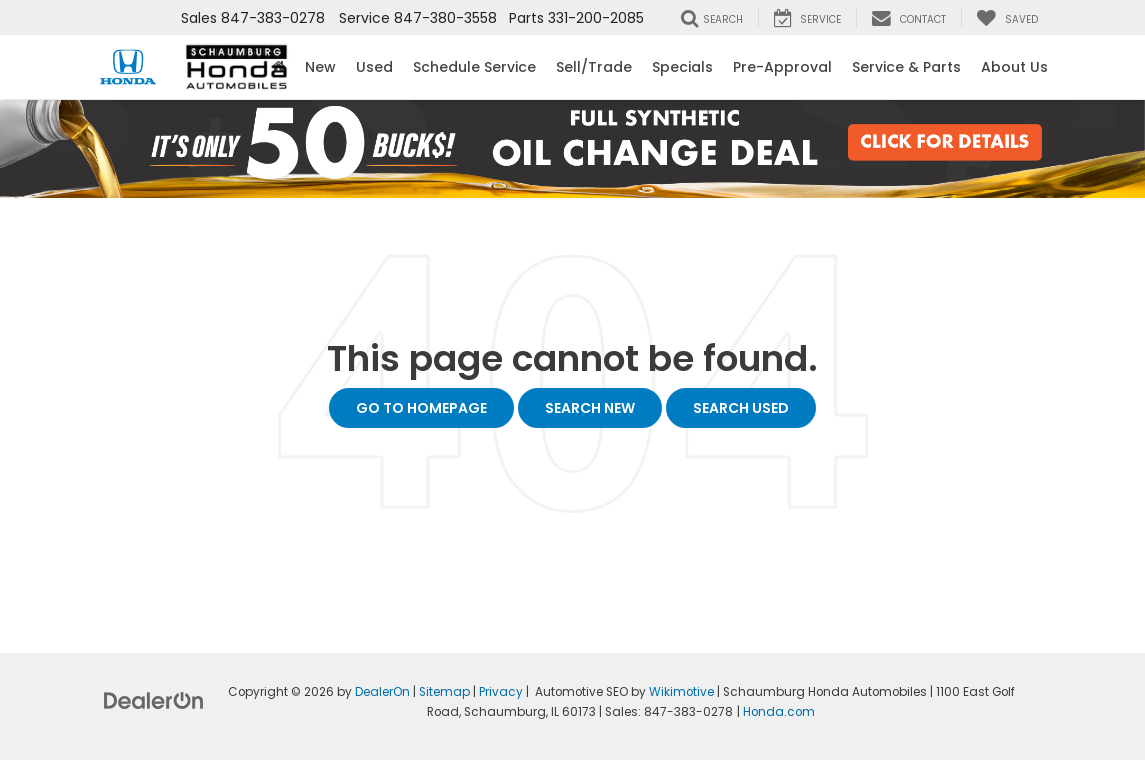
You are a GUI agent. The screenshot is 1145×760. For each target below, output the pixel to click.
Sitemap (444, 692)
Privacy (501, 692)
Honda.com (779, 712)
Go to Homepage (421, 408)
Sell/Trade (594, 67)
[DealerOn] (154, 700)
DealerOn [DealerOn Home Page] (382, 692)
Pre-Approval (782, 67)
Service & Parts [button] (906, 67)
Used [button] (374, 67)
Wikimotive (681, 692)
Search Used (741, 408)
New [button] (320, 67)
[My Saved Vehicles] (1007, 18)
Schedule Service (474, 67)
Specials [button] (682, 67)
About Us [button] (1014, 67)
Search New (590, 408)
